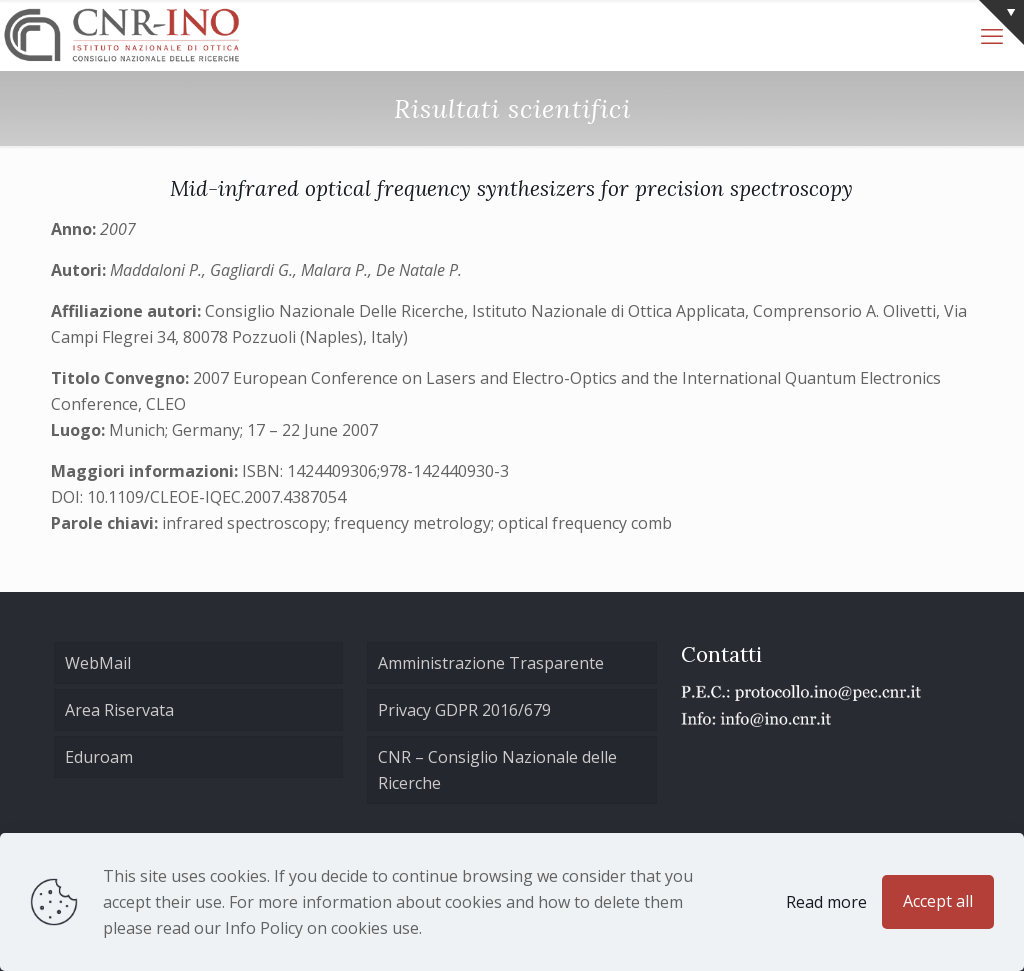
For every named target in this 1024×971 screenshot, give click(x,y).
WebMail (98, 663)
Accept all (938, 901)
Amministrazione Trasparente (491, 663)
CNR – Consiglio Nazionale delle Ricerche (497, 770)
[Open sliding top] (1001, 22)
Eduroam (99, 757)
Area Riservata (119, 710)
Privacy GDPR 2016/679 (464, 710)
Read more (826, 902)
